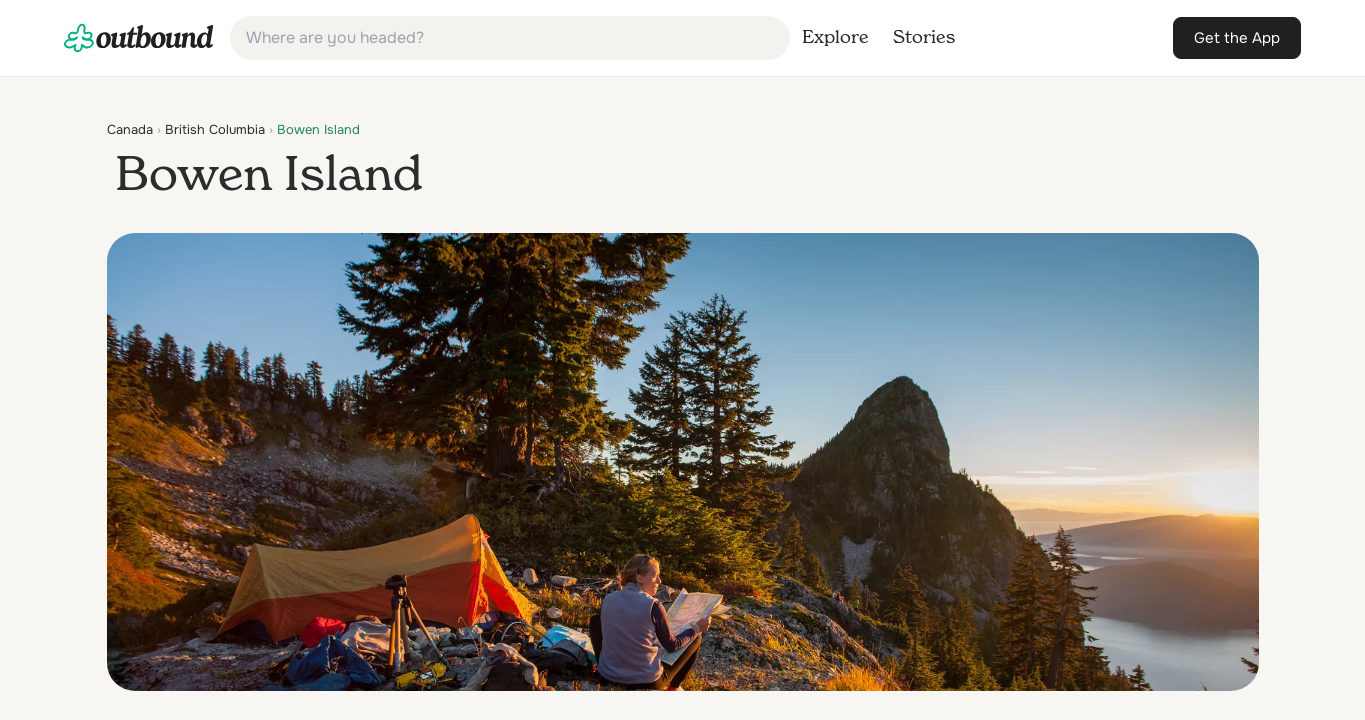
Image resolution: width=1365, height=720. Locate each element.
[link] (139, 38)
